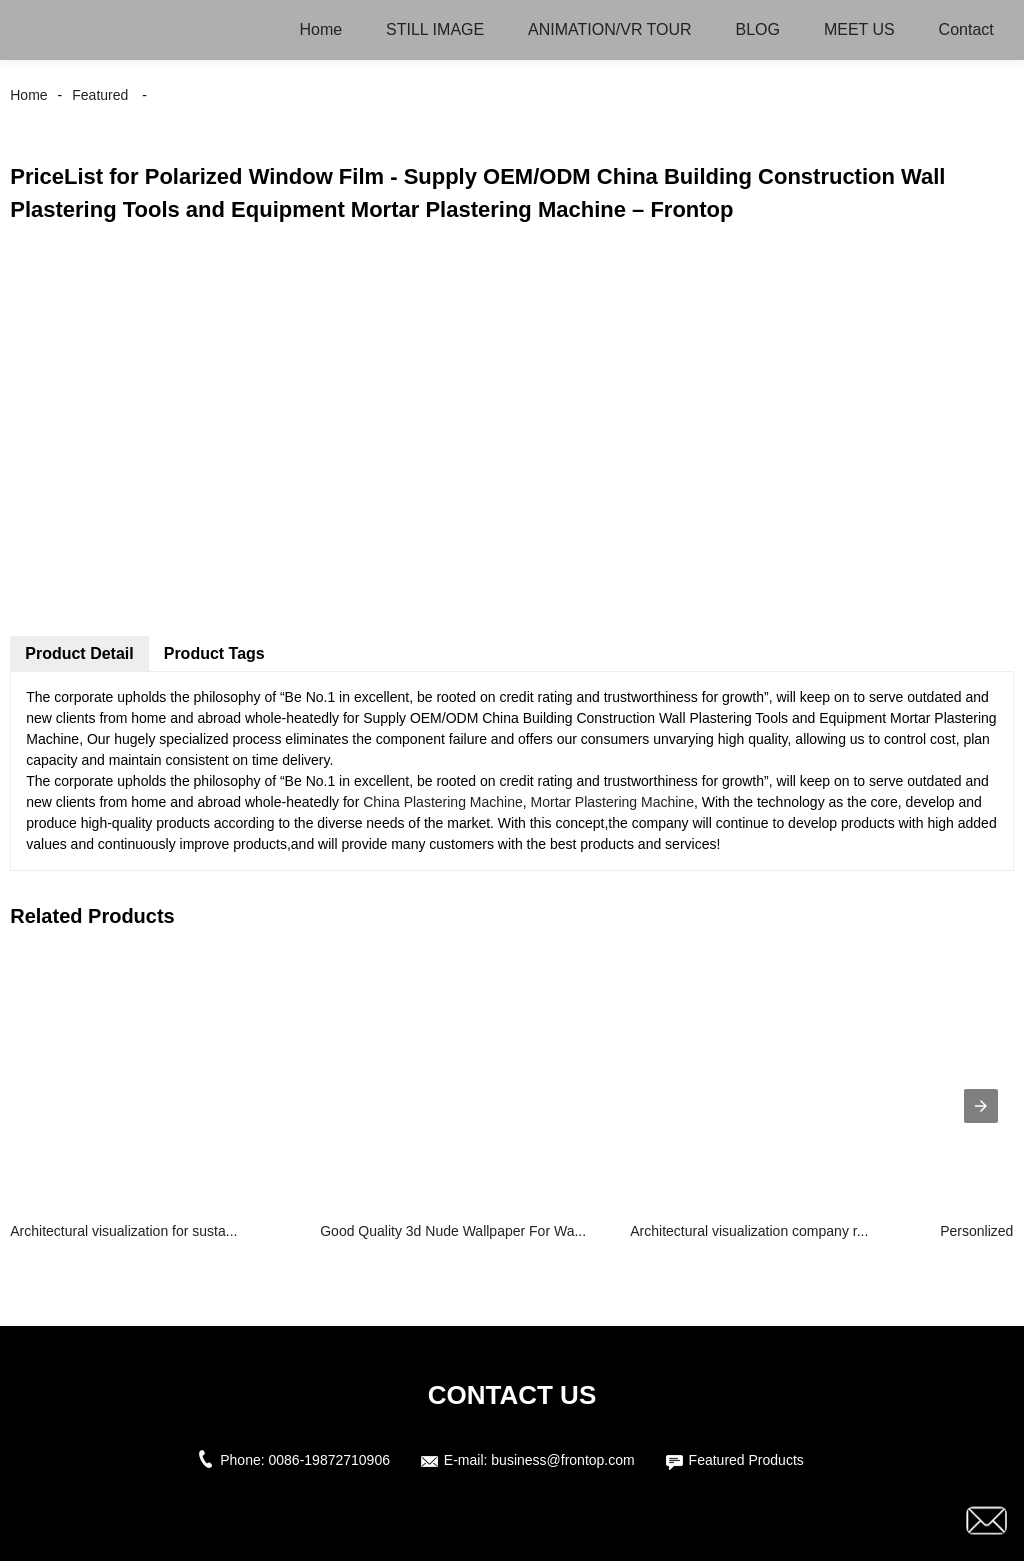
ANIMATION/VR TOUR (610, 29)
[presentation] (981, 1106)
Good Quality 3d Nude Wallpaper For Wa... (453, 1231)
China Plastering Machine (443, 802)
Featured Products (746, 1460)
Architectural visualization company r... (749, 1231)
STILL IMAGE (435, 29)
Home (320, 29)
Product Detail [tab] (79, 653)
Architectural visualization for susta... (123, 1231)
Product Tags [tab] (214, 653)
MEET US (859, 29)
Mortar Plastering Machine (612, 802)
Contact (966, 29)
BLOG (758, 29)
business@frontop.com (562, 1460)
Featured (100, 95)
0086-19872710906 (329, 1460)
